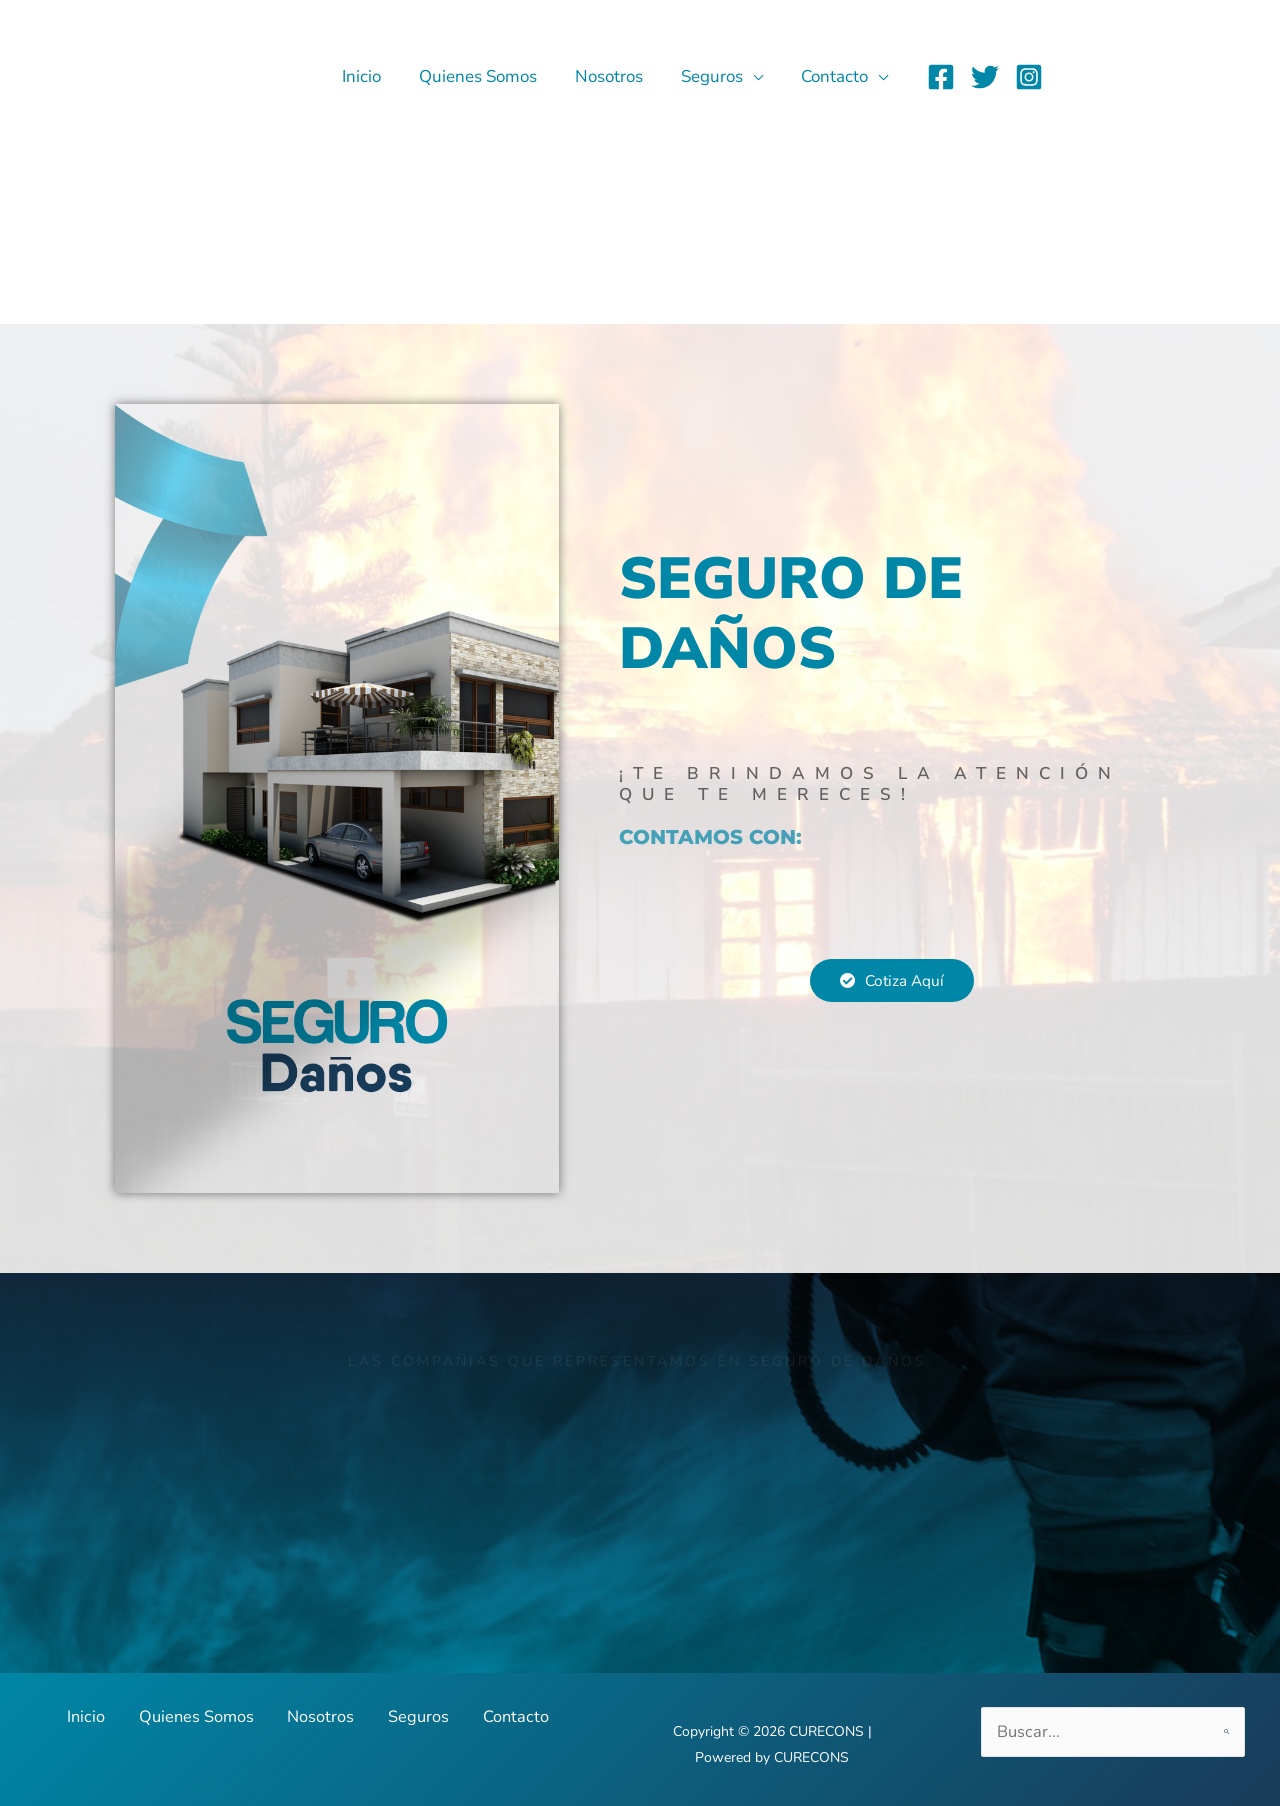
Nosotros (619, 76)
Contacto (836, 76)
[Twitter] (985, 77)
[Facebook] (941, 77)
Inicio (379, 76)
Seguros (718, 76)
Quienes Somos (492, 76)
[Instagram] (1029, 77)
